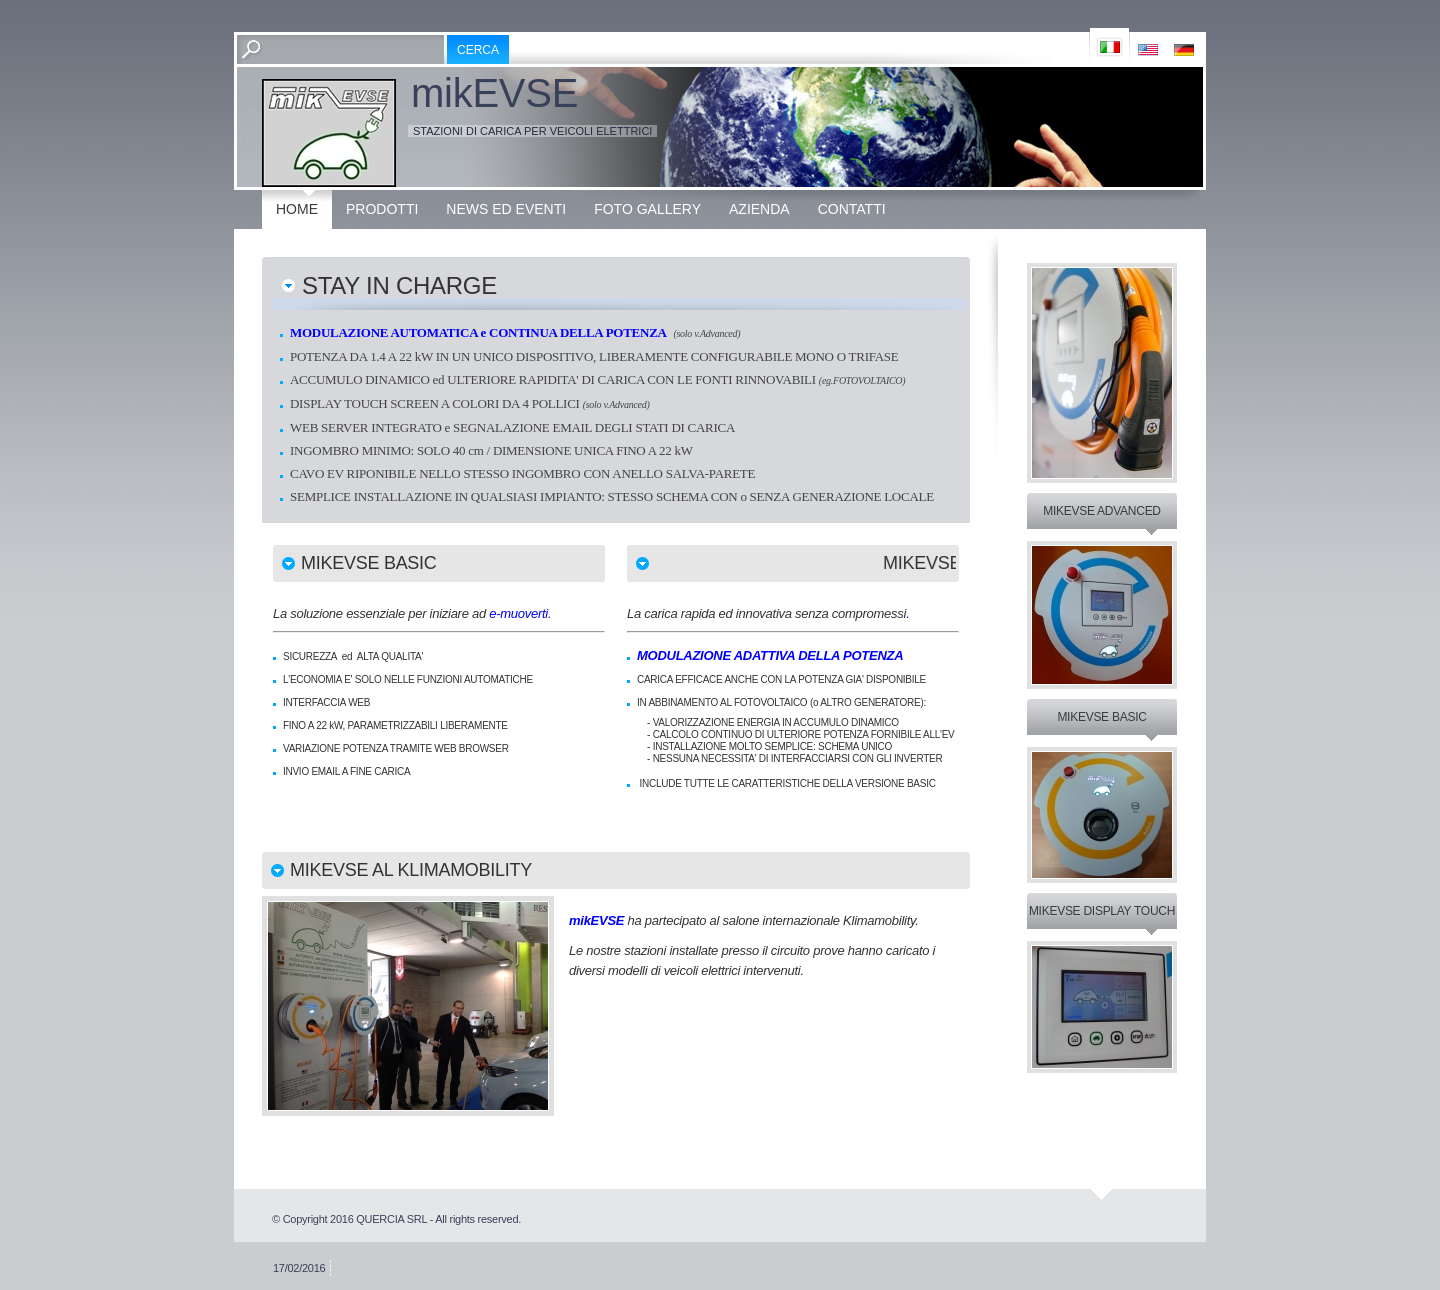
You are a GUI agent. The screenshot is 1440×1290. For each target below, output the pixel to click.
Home (297, 209)
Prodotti (382, 209)
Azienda (759, 209)
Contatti (852, 209)
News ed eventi (506, 209)
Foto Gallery (647, 209)
